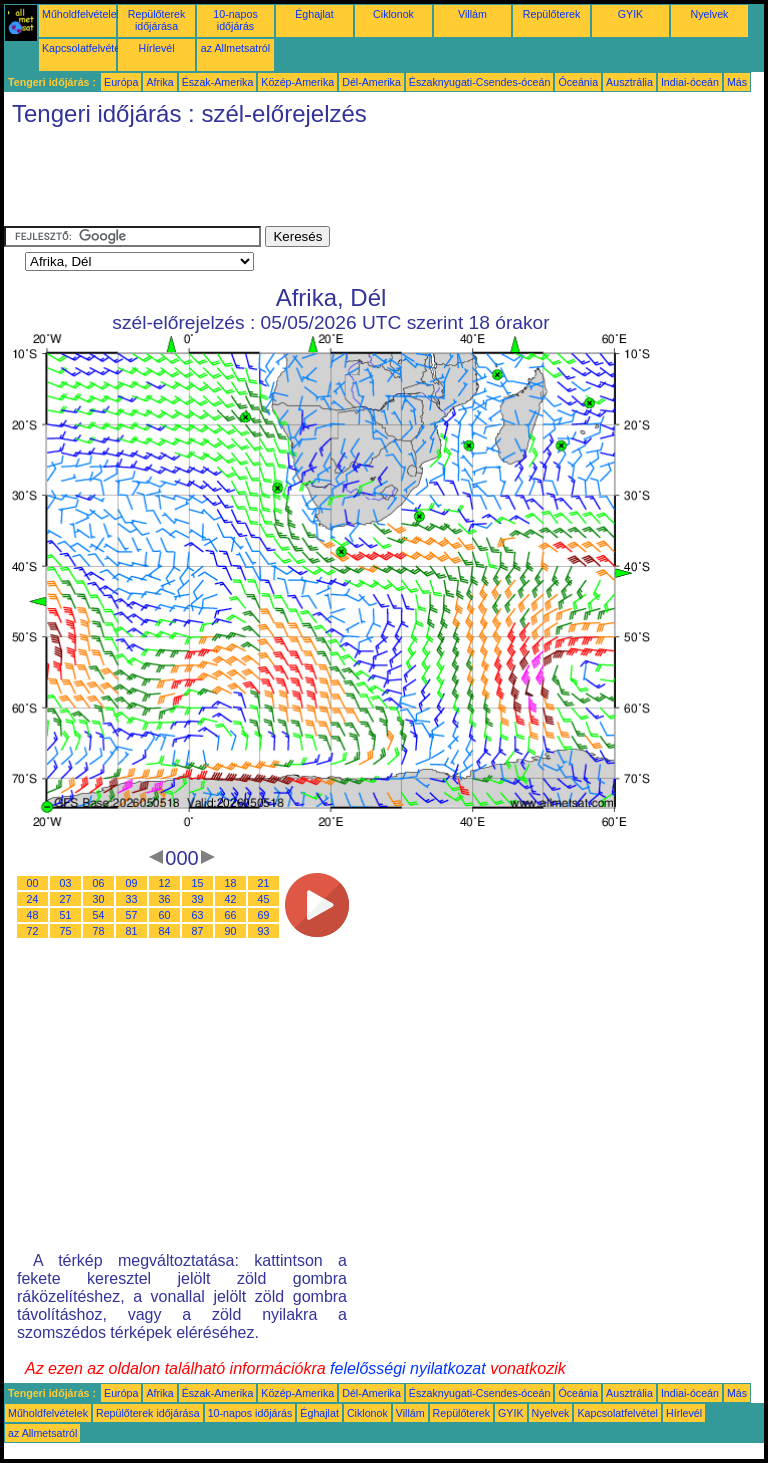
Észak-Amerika (218, 82)
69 (264, 915)
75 (66, 931)
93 (264, 931)
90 (231, 931)
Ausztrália (629, 82)
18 (231, 883)
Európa (121, 82)
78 (99, 931)
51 (66, 915)
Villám (472, 14)
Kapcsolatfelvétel (82, 48)
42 (231, 899)
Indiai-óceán (690, 82)
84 (165, 931)
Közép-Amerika (297, 82)
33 (132, 899)
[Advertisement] (368, 181)
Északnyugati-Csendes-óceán (480, 82)
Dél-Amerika (371, 82)
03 (66, 883)
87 (198, 931)
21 (264, 883)
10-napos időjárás (235, 20)
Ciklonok (393, 14)
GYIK (630, 14)
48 (33, 915)
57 (132, 915)
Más (737, 82)
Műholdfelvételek (82, 14)
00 (33, 883)
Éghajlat (314, 14)
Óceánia (578, 82)
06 (99, 883)
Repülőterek (551, 14)
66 (231, 915)
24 (33, 899)
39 (198, 899)
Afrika (159, 82)
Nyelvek (710, 14)
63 (198, 915)
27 (66, 899)
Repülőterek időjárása (156, 20)
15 (198, 883)
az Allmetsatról (235, 48)
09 (132, 883)
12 (165, 883)
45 (264, 899)
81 (132, 931)
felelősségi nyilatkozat (408, 1368)
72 (33, 931)
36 (165, 899)
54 (99, 915)
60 (165, 915)
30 (99, 899)
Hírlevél (156, 48)
